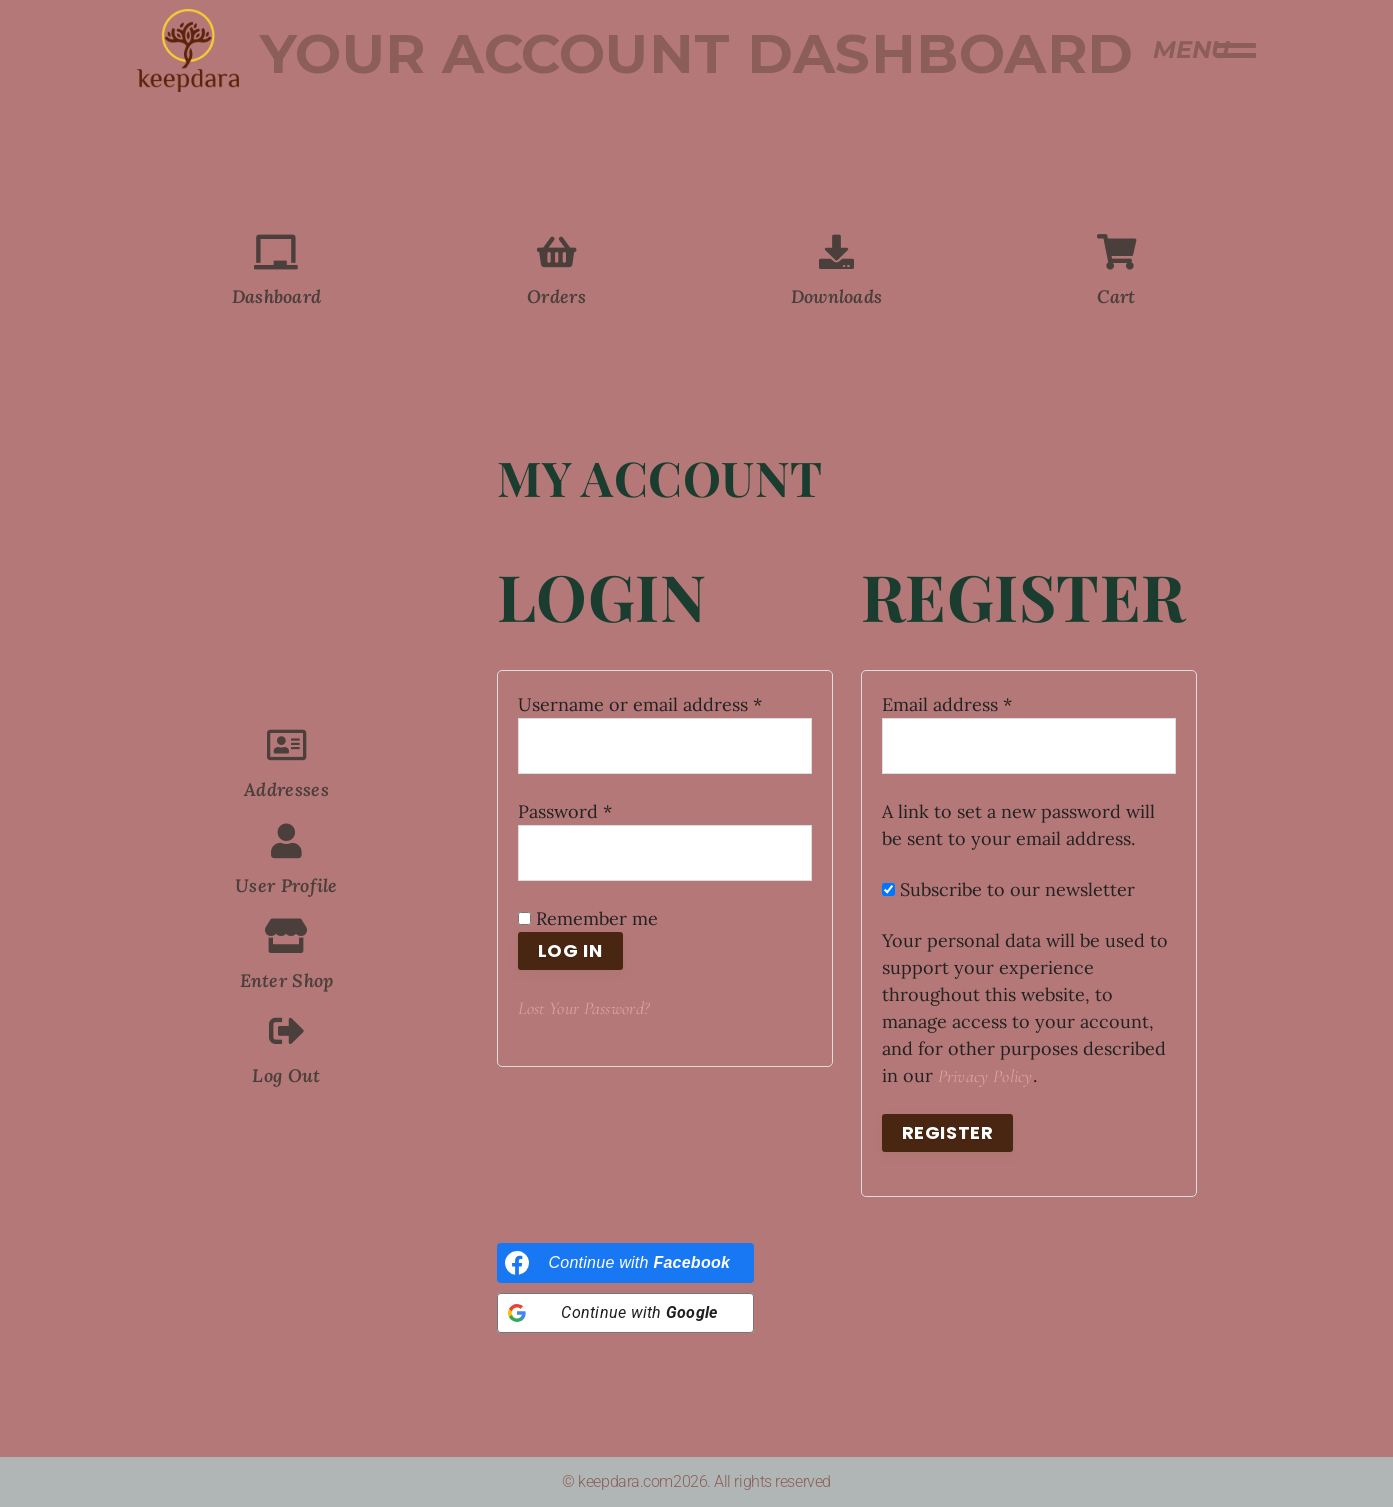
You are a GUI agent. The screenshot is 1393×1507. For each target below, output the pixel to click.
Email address (984, 703)
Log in (570, 950)
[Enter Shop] (286, 935)
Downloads (837, 296)
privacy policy (985, 1076)
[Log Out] (286, 1030)
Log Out (286, 1075)
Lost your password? (584, 1008)
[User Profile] (286, 840)
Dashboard (277, 296)
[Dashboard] (276, 251)
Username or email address (665, 703)
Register (948, 1132)
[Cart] (1116, 251)
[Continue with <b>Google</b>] (626, 1313)
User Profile (286, 885)
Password (602, 810)
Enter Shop (287, 980)
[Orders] (556, 251)
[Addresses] (286, 744)
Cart (1116, 296)
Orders (556, 296)
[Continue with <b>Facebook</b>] (626, 1263)
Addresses (286, 789)
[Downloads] (836, 251)
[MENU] (1237, 50)
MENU (1191, 49)
